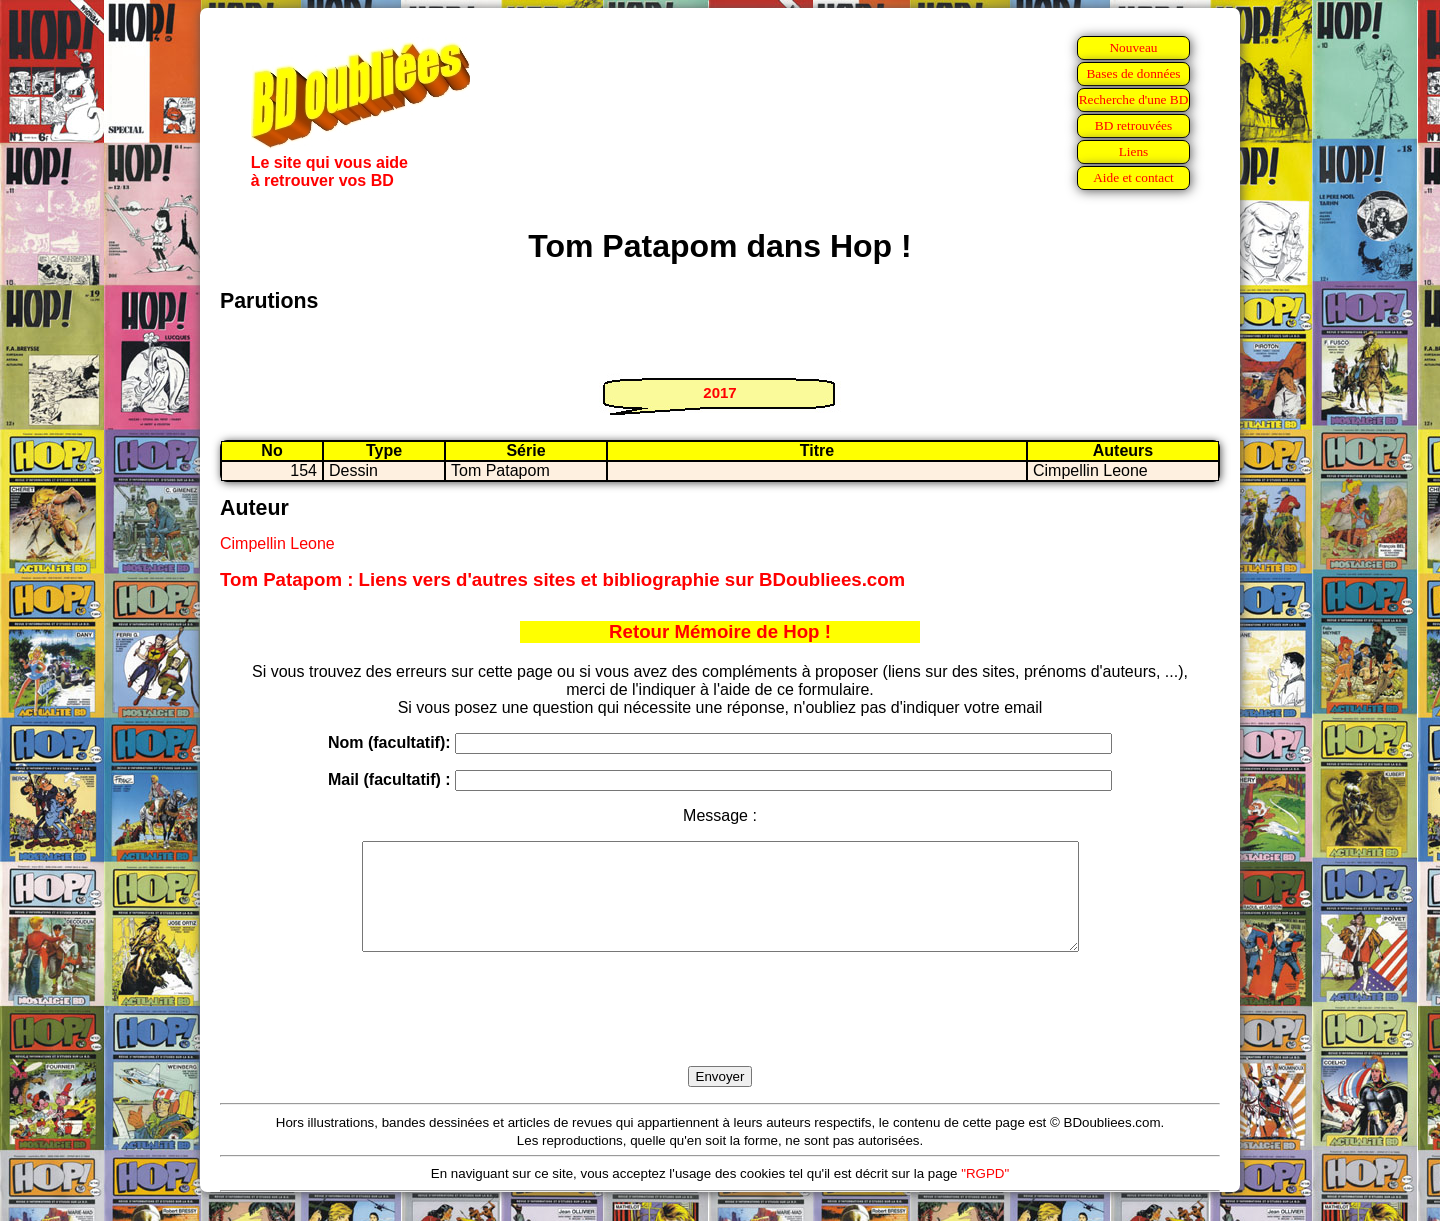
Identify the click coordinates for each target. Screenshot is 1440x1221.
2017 (719, 392)
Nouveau (1133, 47)
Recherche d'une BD (1134, 99)
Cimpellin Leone (277, 543)
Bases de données (1133, 73)
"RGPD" (985, 1194)
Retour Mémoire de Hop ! (720, 631)
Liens (1134, 151)
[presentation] (720, 1032)
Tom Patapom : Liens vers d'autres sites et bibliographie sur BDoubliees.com (562, 579)
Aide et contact (1133, 177)
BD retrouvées (1133, 125)
